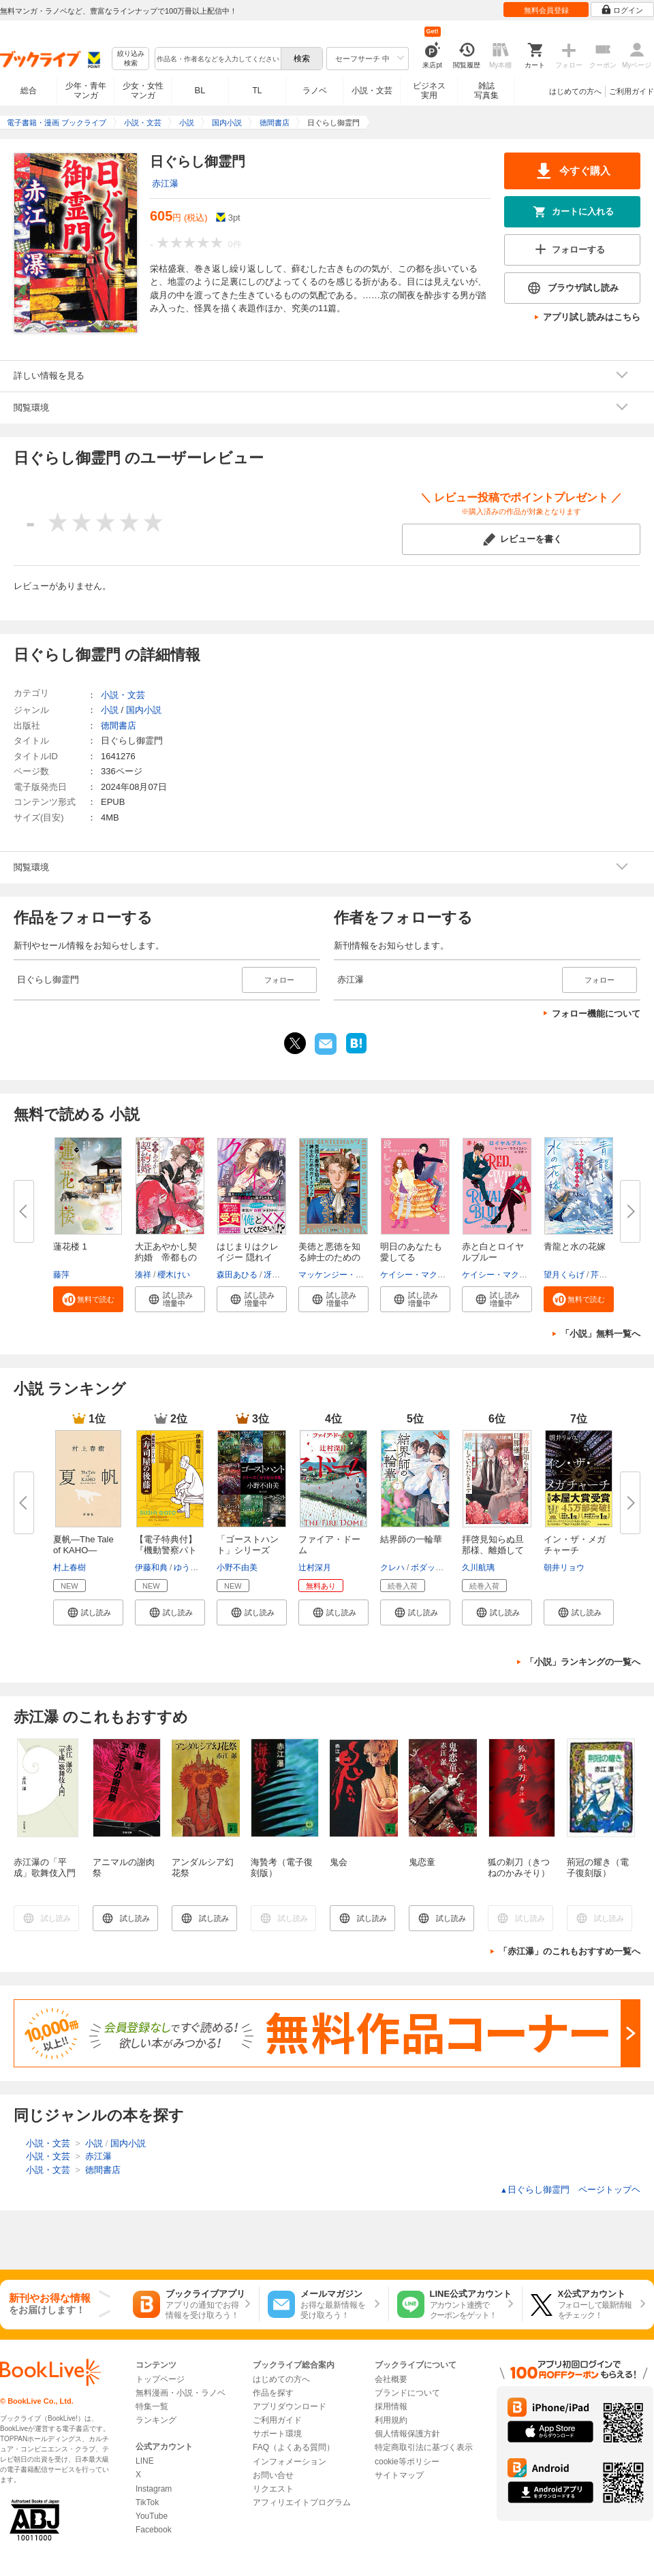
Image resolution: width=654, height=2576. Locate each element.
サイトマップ (399, 2475)
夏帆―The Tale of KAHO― (83, 1544)
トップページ (160, 2379)
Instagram (154, 2489)
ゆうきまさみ (198, 1567)
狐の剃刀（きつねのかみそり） (519, 1867)
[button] (88, 1299)
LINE (145, 2461)
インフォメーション (289, 2461)
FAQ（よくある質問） (293, 2447)
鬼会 (338, 1862)
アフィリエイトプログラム (302, 2502)
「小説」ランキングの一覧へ (582, 1662)
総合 (28, 90)
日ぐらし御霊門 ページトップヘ (570, 2189)
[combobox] (217, 58)
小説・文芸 (372, 90)
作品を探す (273, 2393)
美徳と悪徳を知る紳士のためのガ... (329, 1257)
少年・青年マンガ (85, 90)
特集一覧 (152, 2406)
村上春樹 (69, 1567)
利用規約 (391, 2420)
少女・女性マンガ (143, 90)
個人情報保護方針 (407, 2433)
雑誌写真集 (486, 90)
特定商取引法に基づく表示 (424, 2447)
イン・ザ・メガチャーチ (575, 1544)
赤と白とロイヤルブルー (493, 1251)
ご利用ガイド (631, 91)
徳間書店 (118, 725)
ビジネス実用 (429, 90)
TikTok (147, 2502)
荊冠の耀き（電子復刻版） (598, 1867)
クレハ (392, 1567)
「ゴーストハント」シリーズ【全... (248, 1550)
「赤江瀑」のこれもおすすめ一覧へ (569, 1951)
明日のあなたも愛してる (411, 1251)
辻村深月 (314, 1567)
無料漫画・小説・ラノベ (180, 2393)
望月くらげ (564, 1274)
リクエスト (273, 2489)
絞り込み (130, 59)
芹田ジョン (611, 1274)
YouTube (152, 2516)
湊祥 (143, 1274)
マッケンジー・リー (335, 1274)
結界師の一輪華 (411, 1539)
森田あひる (237, 1274)
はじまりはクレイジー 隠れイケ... (248, 1257)
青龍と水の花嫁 (575, 1246)
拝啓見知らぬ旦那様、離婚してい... (493, 1550)
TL (257, 90)
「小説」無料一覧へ (600, 1334)
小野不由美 (237, 1567)
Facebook (154, 2529)
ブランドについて (407, 2393)
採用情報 (391, 2406)
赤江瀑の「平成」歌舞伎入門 (45, 1867)
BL (200, 90)
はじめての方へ (575, 91)
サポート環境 (277, 2433)
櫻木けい (173, 1274)
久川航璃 (478, 1567)
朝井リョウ (564, 1567)
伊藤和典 (151, 1567)
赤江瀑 (165, 183)
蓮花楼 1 (70, 1246)
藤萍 (61, 1274)
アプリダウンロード (289, 2406)
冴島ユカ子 (284, 1274)
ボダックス (431, 1567)
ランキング (156, 2420)
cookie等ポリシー (407, 2461)
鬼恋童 (422, 1862)
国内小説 (143, 710)
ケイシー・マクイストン (425, 1274)
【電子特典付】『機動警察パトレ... (166, 1550)
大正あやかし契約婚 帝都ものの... (166, 1257)
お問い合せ (273, 2475)
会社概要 (391, 2379)
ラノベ (314, 90)
